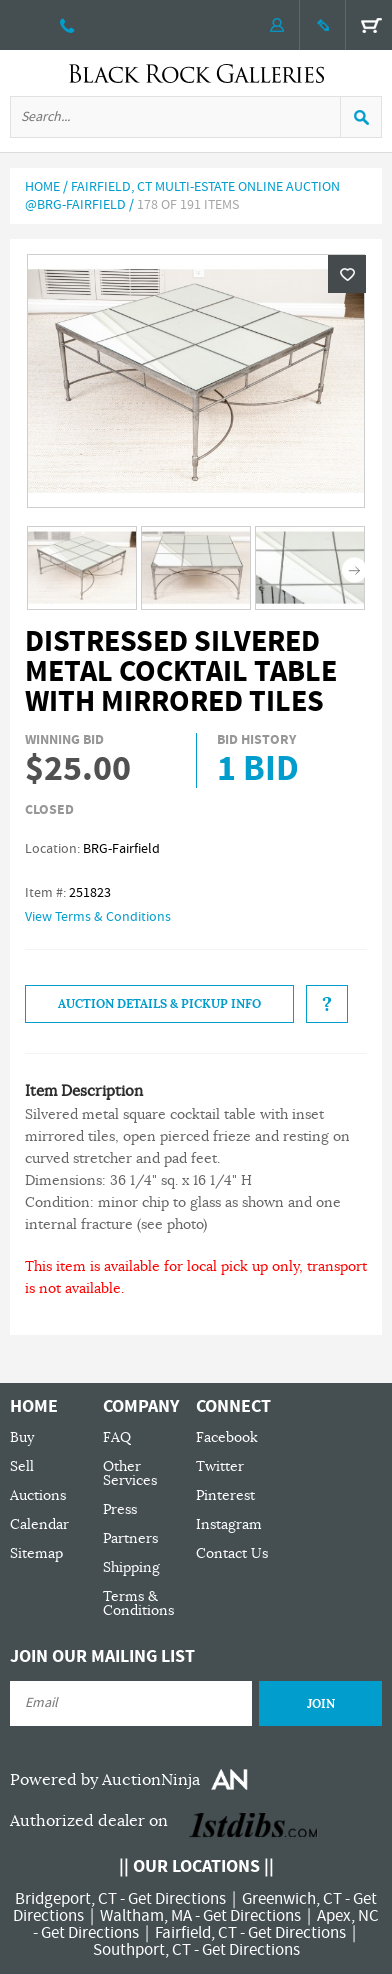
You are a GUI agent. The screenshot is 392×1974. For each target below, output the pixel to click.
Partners (130, 1538)
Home (42, 187)
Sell (22, 1466)
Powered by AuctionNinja (105, 1780)
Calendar (39, 1524)
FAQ (117, 1437)
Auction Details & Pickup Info (159, 1004)
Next (354, 569)
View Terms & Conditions (98, 917)
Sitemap (36, 1553)
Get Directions (177, 1899)
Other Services (130, 1473)
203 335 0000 (67, 25)
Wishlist (347, 274)
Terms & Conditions (138, 1603)
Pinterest (225, 1495)
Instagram (229, 1524)
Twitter (220, 1466)
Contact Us (232, 1553)
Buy (22, 1437)
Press (120, 1509)
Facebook (227, 1437)
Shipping (131, 1567)
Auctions (38, 1495)
